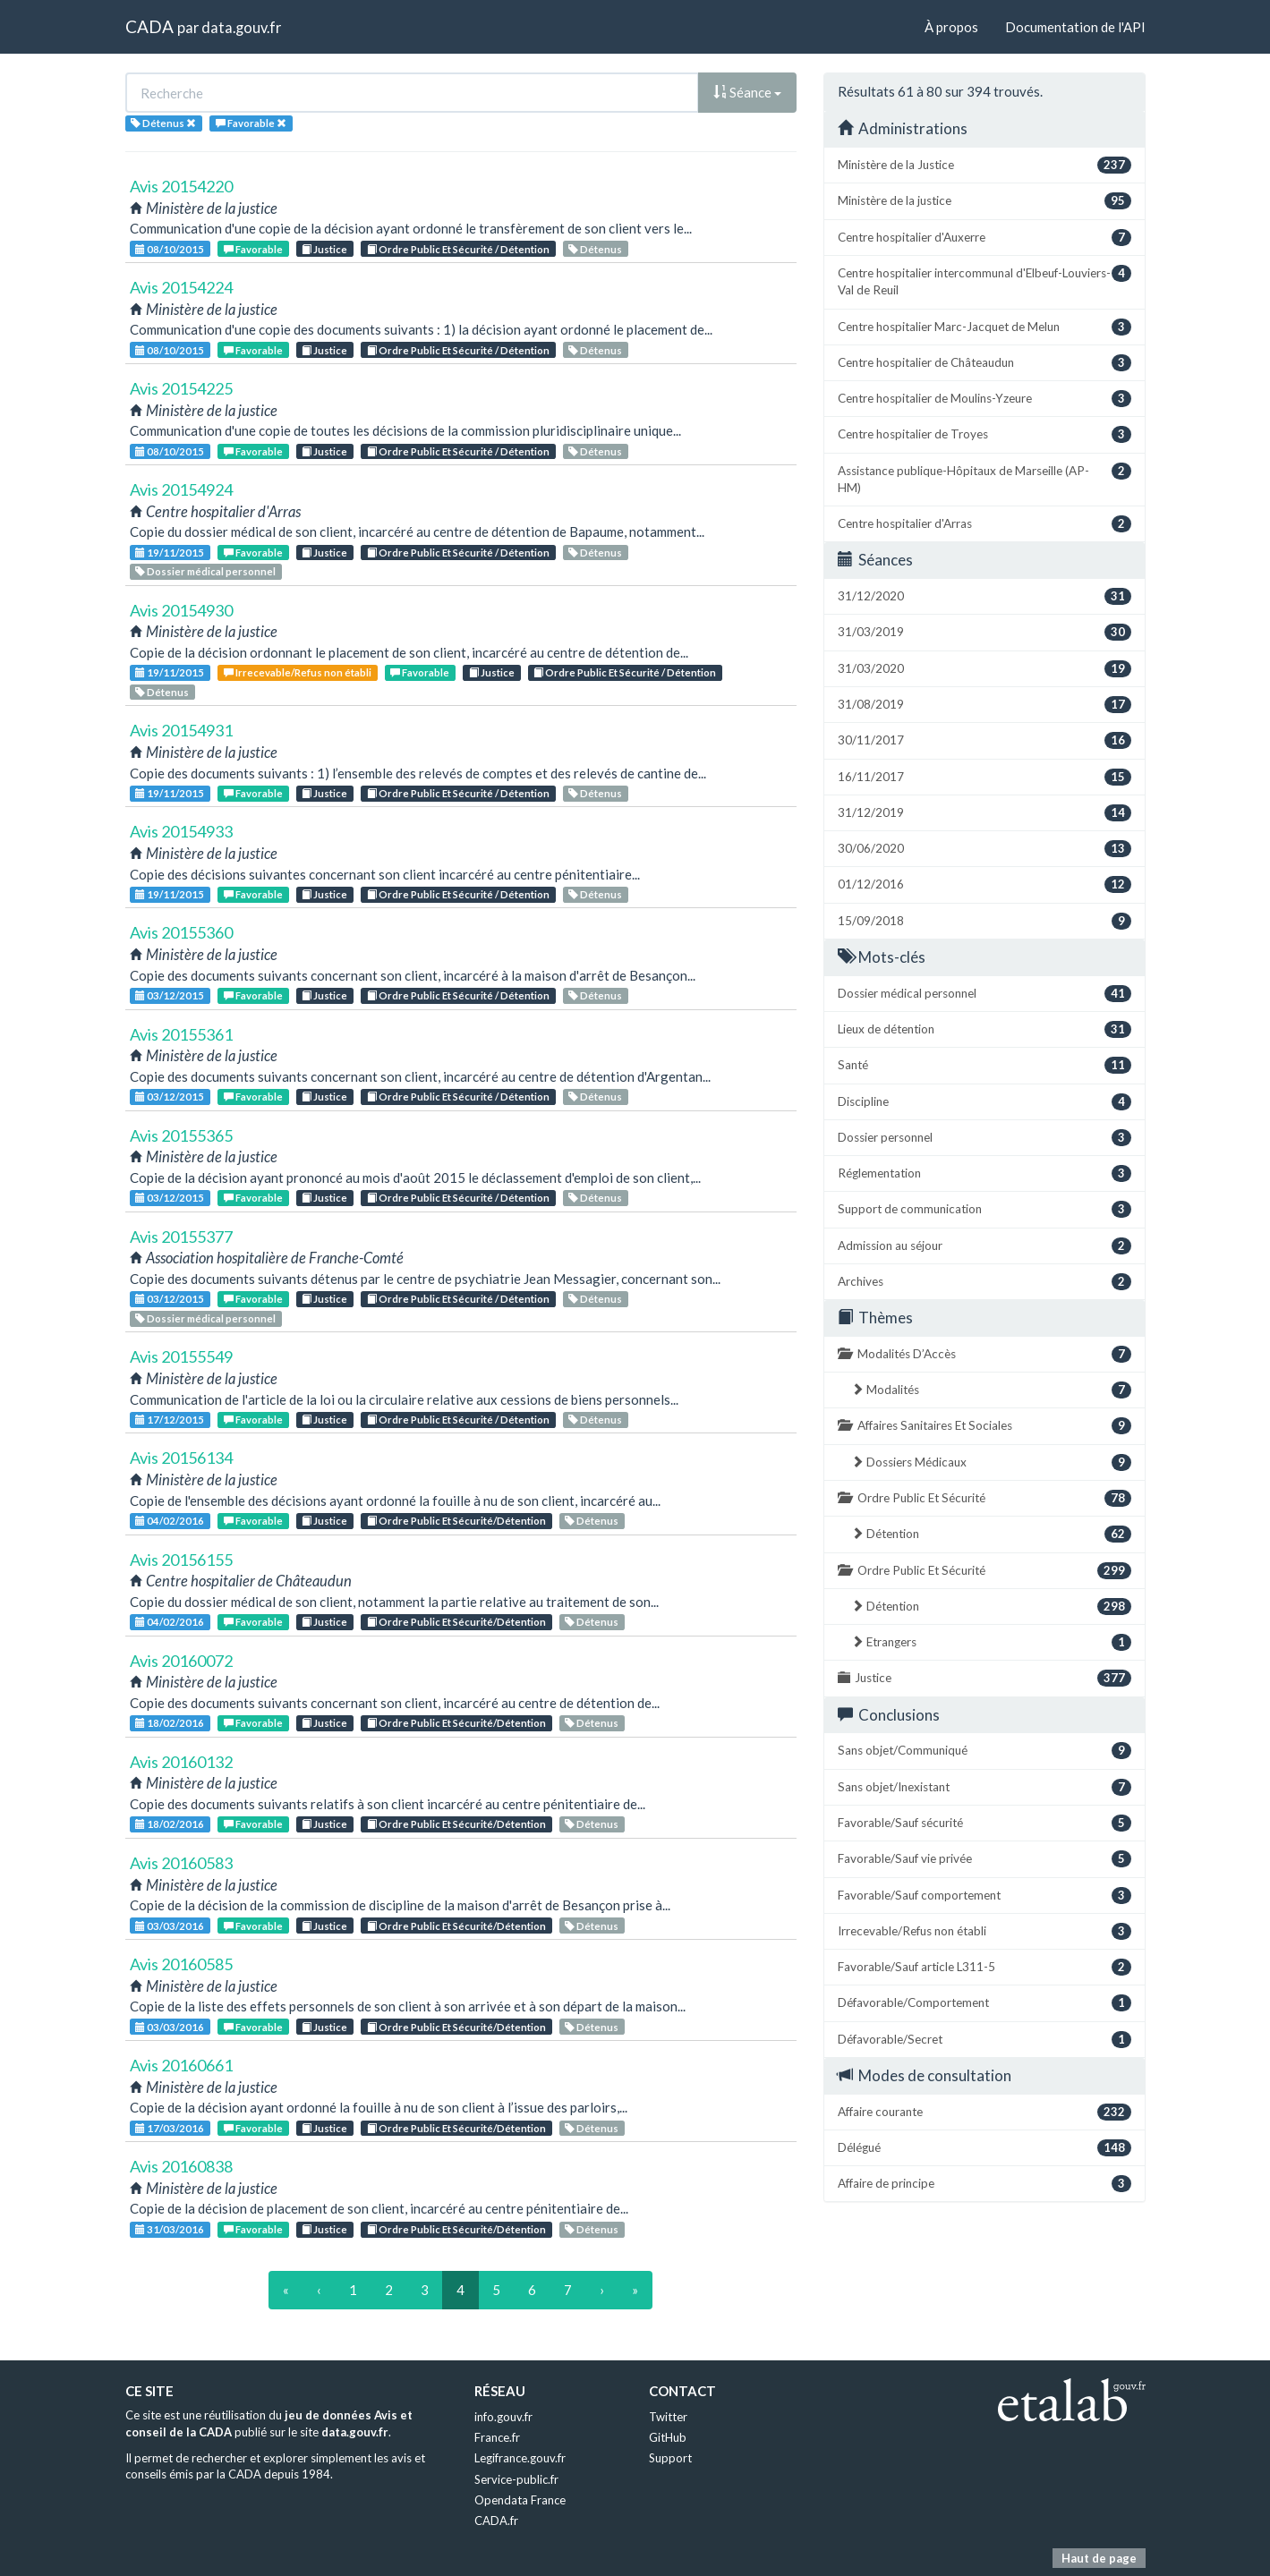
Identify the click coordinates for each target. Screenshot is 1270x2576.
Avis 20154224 (181, 287)
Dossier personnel (984, 1137)
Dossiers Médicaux (991, 1462)
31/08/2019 (984, 704)
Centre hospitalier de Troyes (984, 434)
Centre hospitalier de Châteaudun (984, 362)
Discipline (984, 1101)
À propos (951, 27)
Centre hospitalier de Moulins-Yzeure (984, 398)
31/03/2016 (169, 2229)
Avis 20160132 (181, 1762)
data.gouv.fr (241, 27)
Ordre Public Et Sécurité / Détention (458, 249)
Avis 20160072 (181, 1661)
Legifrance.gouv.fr (520, 2458)
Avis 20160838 (181, 2166)
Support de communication (984, 1209)
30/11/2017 (984, 740)
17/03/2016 (169, 2128)
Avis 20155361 (181, 1034)
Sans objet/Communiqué (984, 1750)
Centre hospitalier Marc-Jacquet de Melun (984, 327)
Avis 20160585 (181, 1964)
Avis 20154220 (181, 186)
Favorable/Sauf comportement (984, 1895)
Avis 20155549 (181, 1356)
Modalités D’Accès (984, 1354)
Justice (324, 249)
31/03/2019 (984, 632)
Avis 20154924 (181, 489)
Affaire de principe (984, 2183)
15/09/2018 (984, 921)
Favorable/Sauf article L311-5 (984, 1967)
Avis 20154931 (181, 730)
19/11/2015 (169, 552)
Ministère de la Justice (984, 165)
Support (670, 2458)
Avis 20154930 (181, 610)
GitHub (667, 2437)
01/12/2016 (984, 884)
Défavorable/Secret (984, 2039)
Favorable (253, 249)
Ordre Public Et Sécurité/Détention (456, 1520)
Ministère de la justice (984, 200)
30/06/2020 (984, 848)
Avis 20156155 (181, 1559)
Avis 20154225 (181, 388)
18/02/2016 (169, 1723)
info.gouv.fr (503, 2417)
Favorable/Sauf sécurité (984, 1823)
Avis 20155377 (181, 1236)
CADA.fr (496, 2520)
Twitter (668, 2417)
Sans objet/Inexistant (984, 1787)
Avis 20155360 (181, 932)
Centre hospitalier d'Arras (984, 523)
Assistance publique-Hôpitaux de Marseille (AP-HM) (984, 479)
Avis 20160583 (181, 1863)
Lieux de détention (984, 1029)
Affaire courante (984, 2112)
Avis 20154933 (181, 831)
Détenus (595, 249)
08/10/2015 (169, 249)
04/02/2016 (169, 1520)
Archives (984, 1281)
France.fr (497, 2437)
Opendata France (520, 2500)
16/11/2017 (984, 777)
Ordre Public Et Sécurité (984, 1498)
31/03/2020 (984, 668)
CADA (149, 26)
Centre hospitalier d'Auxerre (984, 237)
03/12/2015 (169, 995)
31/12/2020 (984, 596)
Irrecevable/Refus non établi (297, 672)
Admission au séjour (984, 1245)
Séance (747, 92)
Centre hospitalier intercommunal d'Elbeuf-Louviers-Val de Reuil (984, 281)
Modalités (991, 1390)
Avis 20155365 (181, 1135)
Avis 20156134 (181, 1457)
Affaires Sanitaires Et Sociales (984, 1425)
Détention (991, 1534)
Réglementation (984, 1173)
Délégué (984, 2147)
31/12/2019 (984, 812)
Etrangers (991, 1642)
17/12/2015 (169, 1419)
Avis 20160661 (181, 2065)
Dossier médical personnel (205, 571)
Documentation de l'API (1075, 27)
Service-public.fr (516, 2479)
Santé (984, 1065)
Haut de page (1099, 2558)
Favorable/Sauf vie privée (984, 1858)
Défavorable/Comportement (984, 2002)
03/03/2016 (169, 1926)
